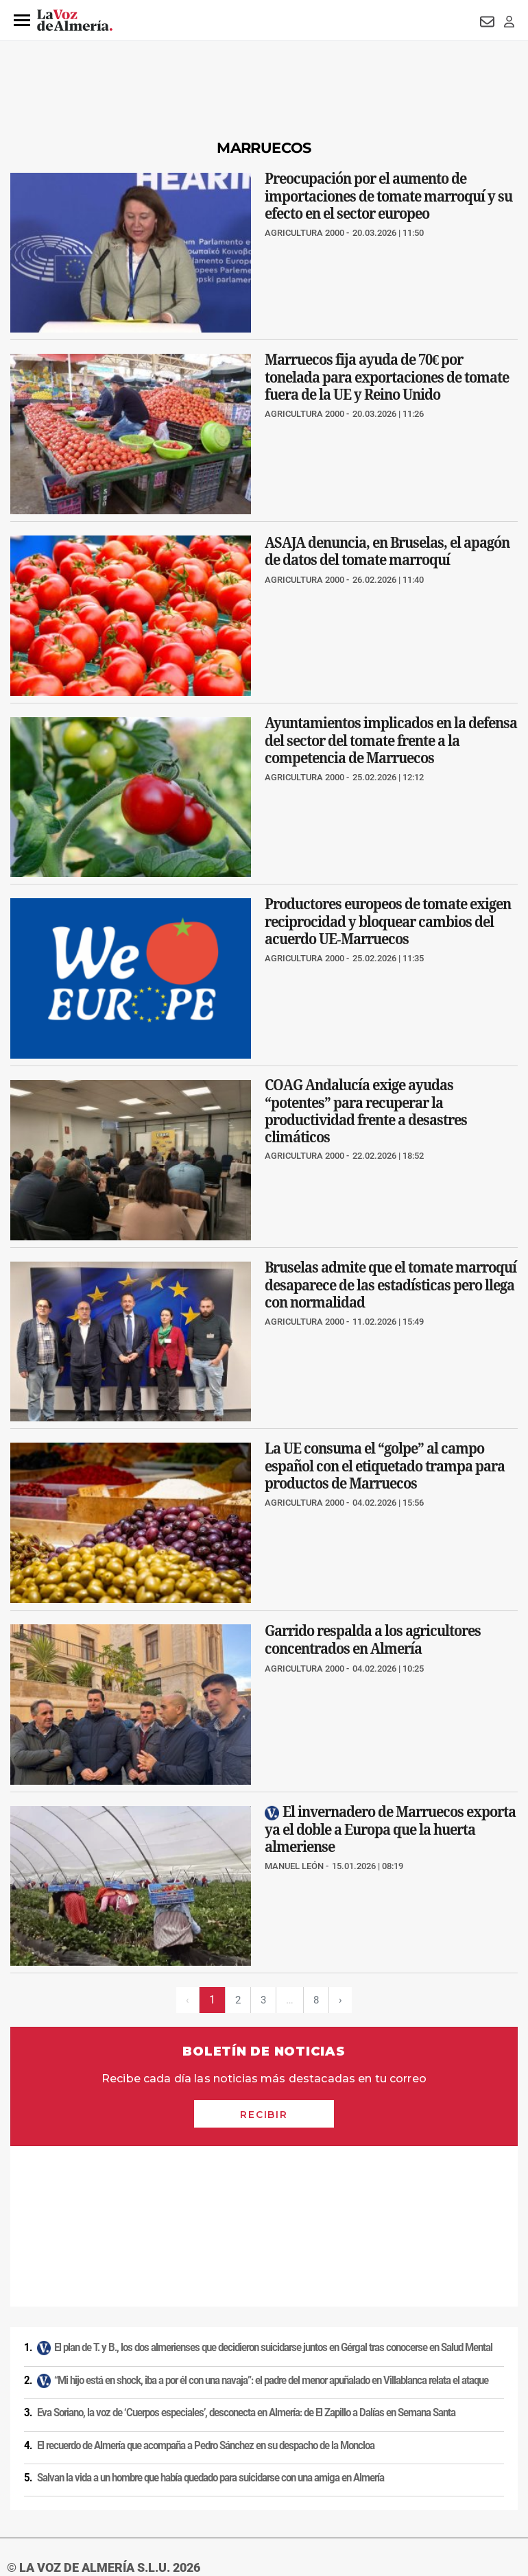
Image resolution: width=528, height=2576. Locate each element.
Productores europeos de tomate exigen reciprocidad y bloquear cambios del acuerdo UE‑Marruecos (388, 921)
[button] (22, 20)
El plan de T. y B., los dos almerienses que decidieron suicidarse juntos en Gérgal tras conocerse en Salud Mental (273, 2187)
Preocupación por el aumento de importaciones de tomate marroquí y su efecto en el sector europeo (388, 195)
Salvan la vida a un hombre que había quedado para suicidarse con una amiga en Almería (210, 2317)
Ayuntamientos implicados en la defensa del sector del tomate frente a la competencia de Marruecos (391, 740)
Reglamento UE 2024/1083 (109, 2482)
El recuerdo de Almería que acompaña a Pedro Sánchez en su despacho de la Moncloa (205, 2285)
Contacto (495, 2459)
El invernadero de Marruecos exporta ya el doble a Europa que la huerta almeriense (390, 1829)
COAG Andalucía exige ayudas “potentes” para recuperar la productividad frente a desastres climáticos (366, 1111)
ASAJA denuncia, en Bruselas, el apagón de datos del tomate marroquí (387, 550)
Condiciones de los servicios (287, 2459)
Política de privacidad (99, 2459)
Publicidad (26, 2482)
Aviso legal (27, 2459)
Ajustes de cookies (261, 2482)
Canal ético (193, 2482)
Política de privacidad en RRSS (408, 2459)
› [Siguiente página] (342, 1999)
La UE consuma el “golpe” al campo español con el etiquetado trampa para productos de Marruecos (385, 1466)
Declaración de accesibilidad (360, 2482)
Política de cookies (186, 2459)
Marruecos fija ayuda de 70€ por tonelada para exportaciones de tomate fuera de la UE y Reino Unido (387, 377)
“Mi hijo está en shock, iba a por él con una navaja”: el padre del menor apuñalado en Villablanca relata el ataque (271, 2220)
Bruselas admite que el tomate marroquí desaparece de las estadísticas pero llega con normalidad (390, 1284)
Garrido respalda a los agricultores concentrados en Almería (373, 1640)
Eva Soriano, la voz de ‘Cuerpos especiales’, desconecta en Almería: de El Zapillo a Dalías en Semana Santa (246, 2252)
